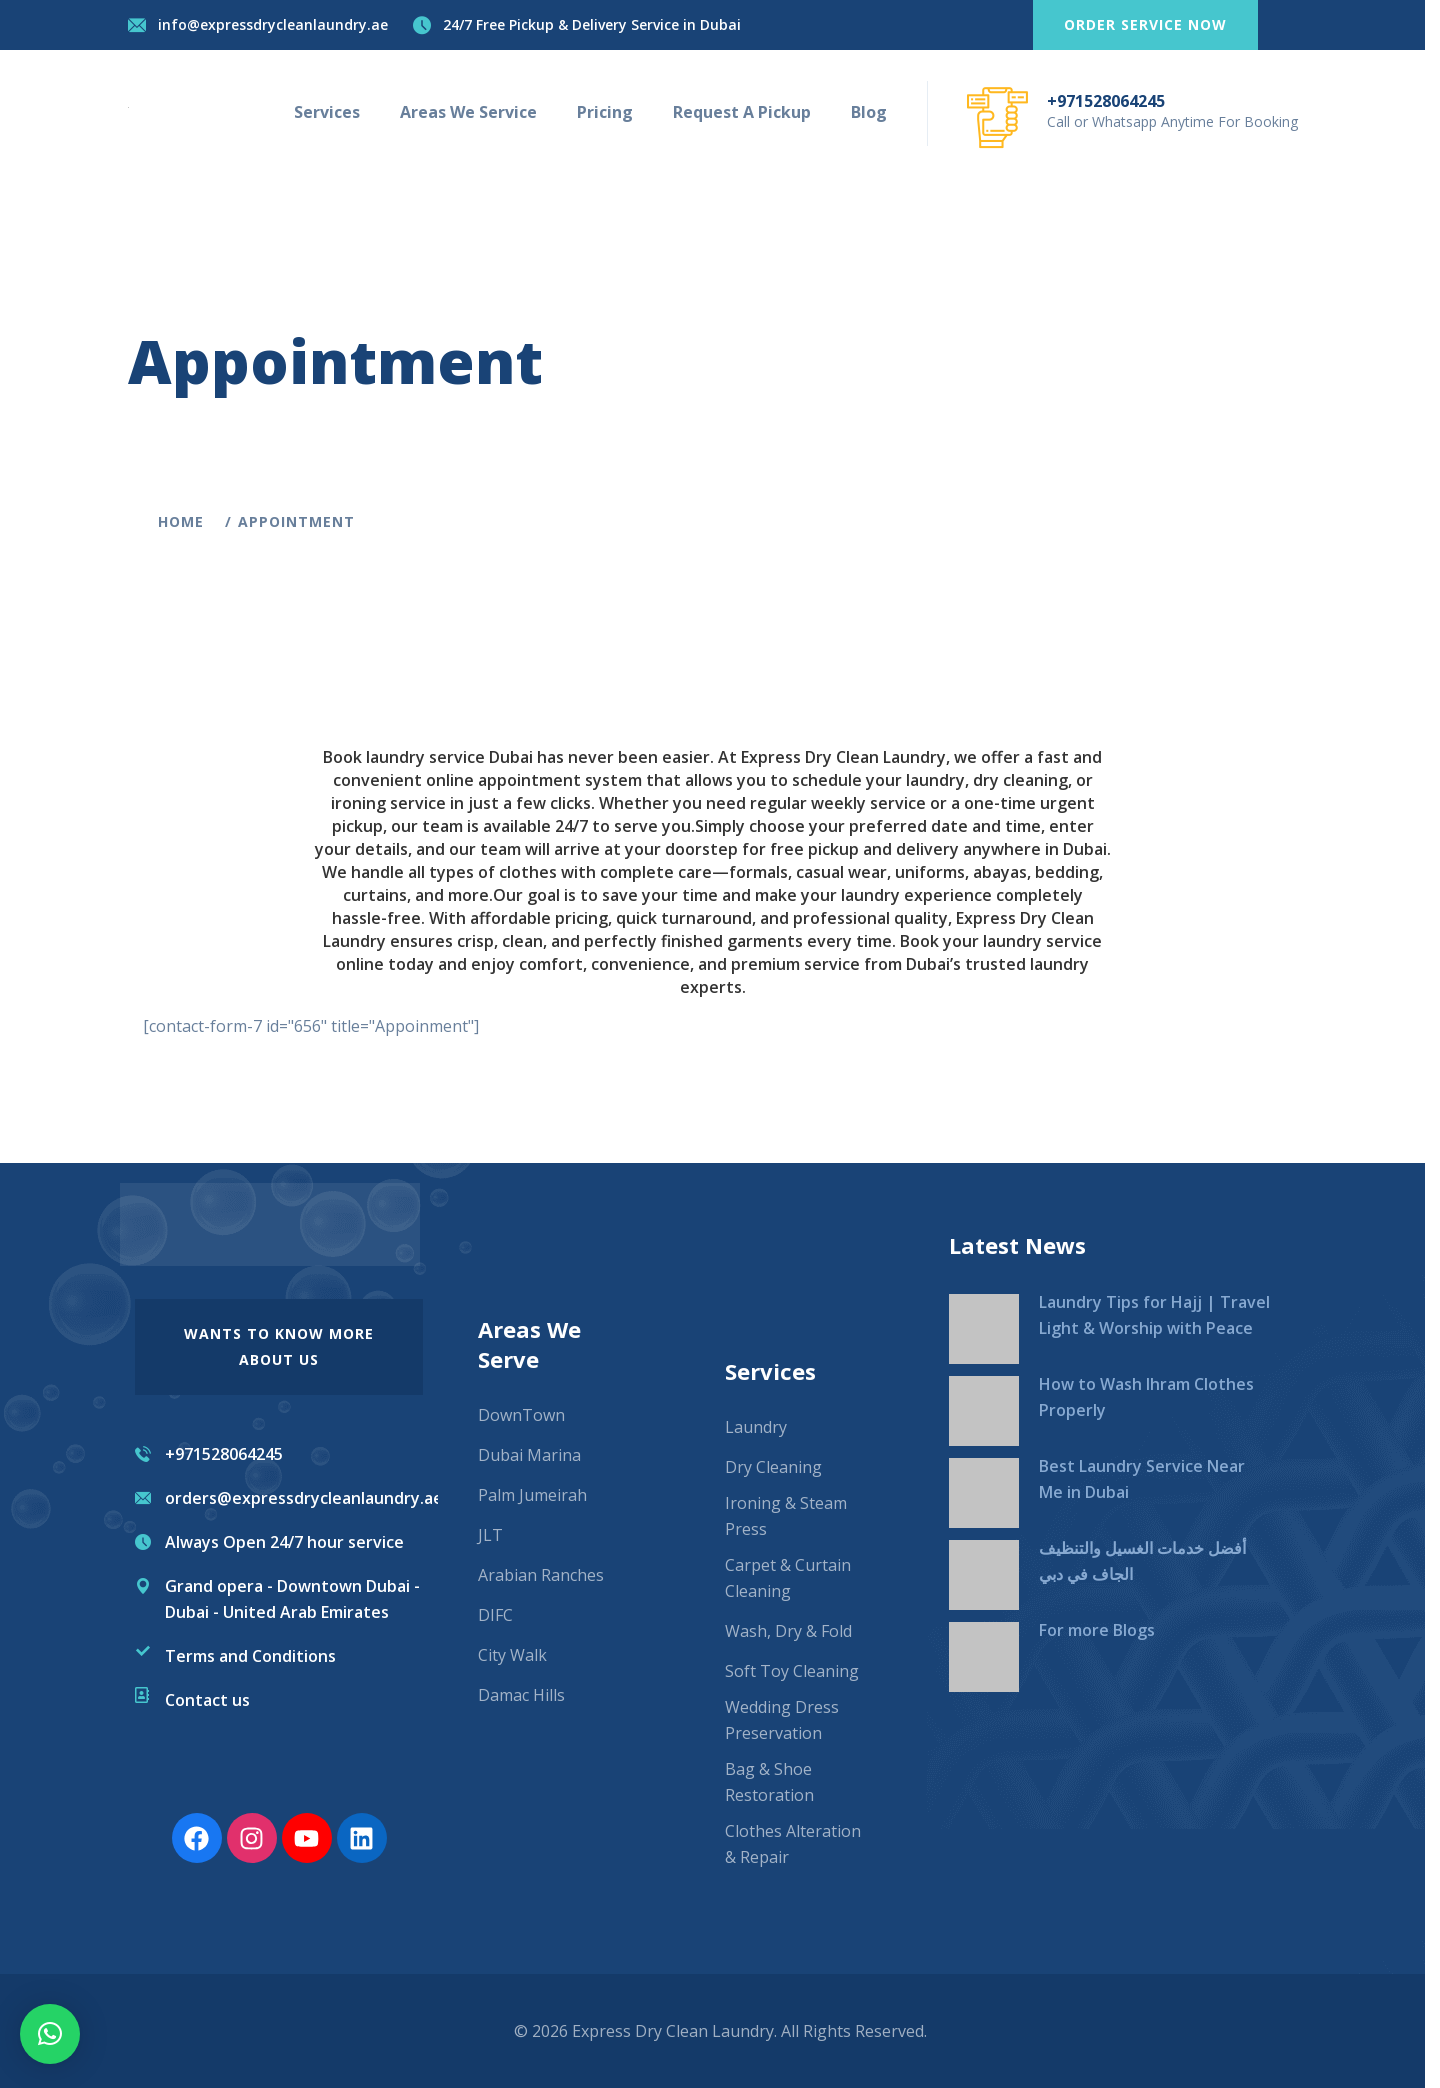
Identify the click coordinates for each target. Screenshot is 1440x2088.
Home (193, 521)
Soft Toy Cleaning (792, 1671)
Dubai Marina (529, 1455)
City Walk (512, 1655)
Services (334, 112)
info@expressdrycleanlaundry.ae (280, 24)
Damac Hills (521, 1695)
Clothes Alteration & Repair (793, 1844)
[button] (50, 2034)
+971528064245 (1113, 101)
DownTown (521, 1415)
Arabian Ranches (541, 1575)
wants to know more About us (279, 1346)
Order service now (1152, 24)
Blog (876, 112)
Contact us (207, 1700)
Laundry (756, 1427)
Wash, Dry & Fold (788, 1631)
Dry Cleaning (773, 1467)
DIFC (495, 1615)
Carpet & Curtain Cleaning (788, 1578)
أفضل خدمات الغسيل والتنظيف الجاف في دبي (1142, 1561)
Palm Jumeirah (532, 1495)
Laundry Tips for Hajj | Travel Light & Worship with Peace (1154, 1315)
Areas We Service (475, 112)
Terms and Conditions (250, 1656)
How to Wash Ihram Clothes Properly (1146, 1397)
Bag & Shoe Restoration (769, 1782)
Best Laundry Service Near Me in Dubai (1142, 1479)
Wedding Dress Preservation (782, 1720)
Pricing (612, 112)
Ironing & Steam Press (786, 1516)
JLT (490, 1535)
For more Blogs (1097, 1630)
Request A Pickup (749, 112)
